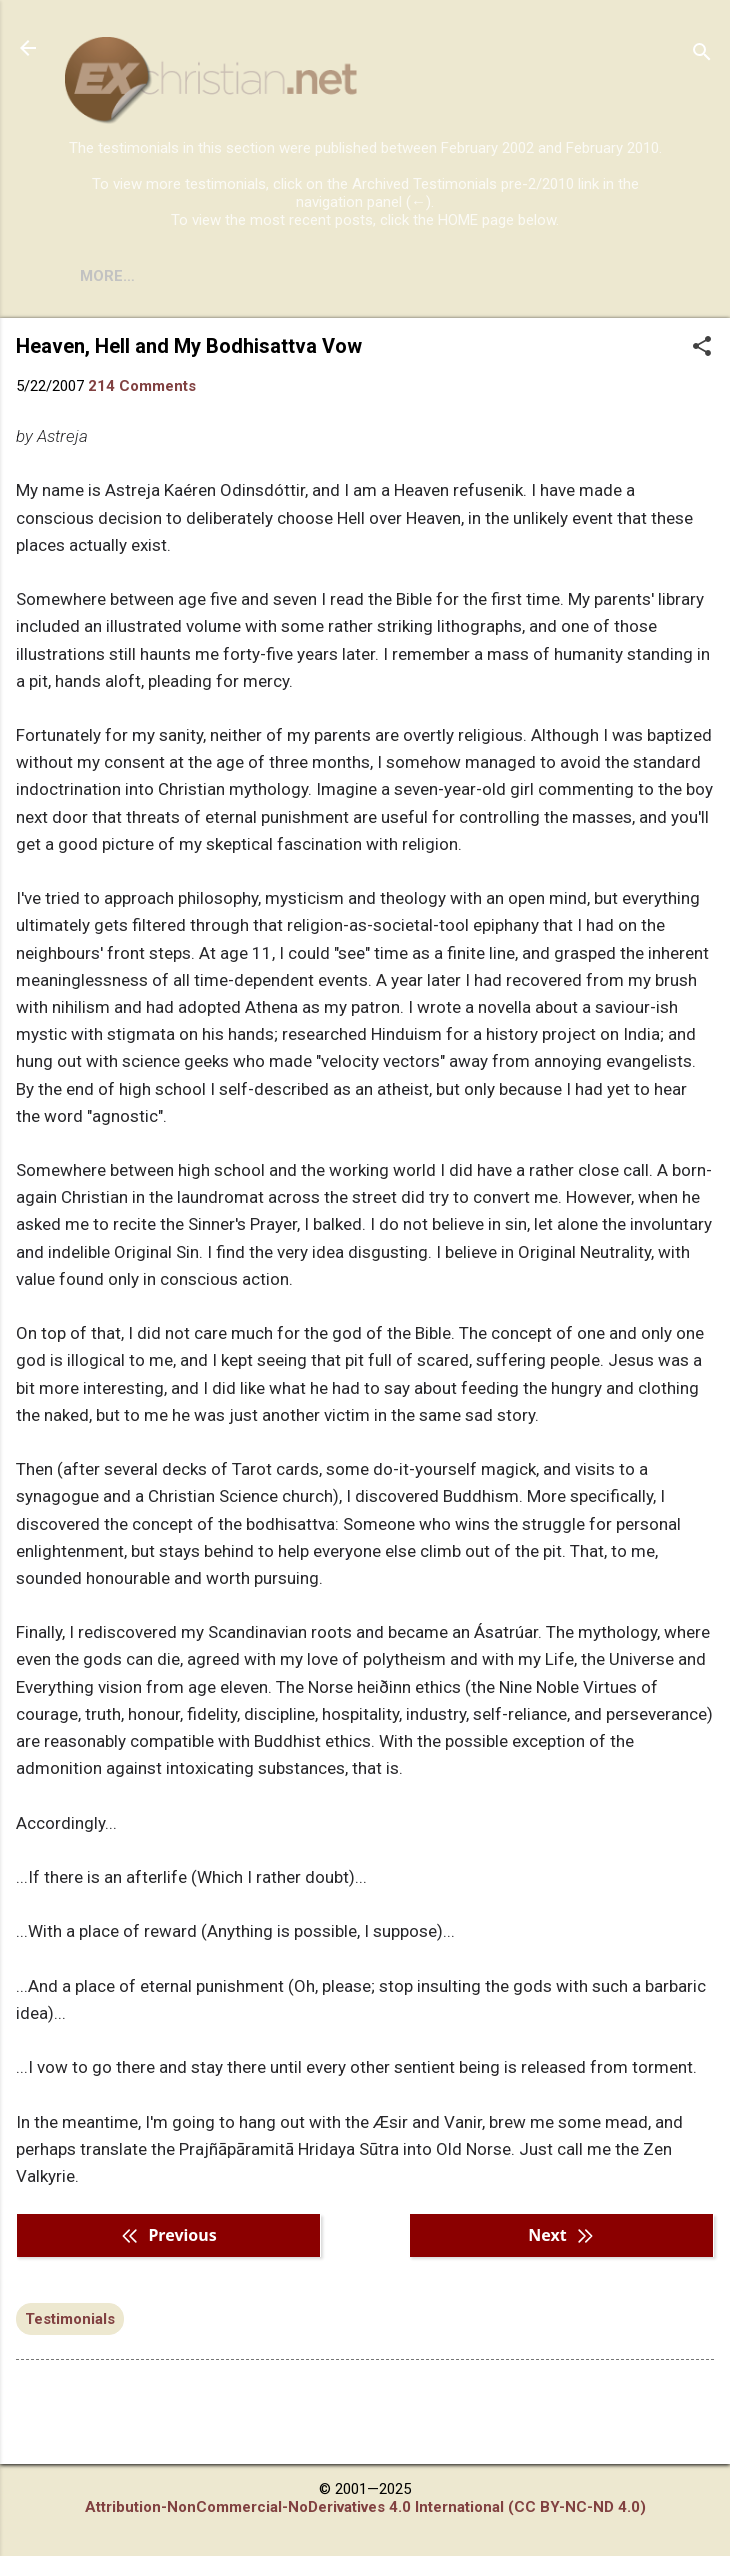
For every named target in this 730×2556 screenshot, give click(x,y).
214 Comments (142, 386)
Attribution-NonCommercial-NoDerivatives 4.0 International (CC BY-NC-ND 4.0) (365, 2507)
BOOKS (185, 276)
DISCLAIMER (292, 276)
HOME (102, 276)
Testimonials (70, 2319)
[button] (702, 348)
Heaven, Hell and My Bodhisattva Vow (189, 346)
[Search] (702, 54)
